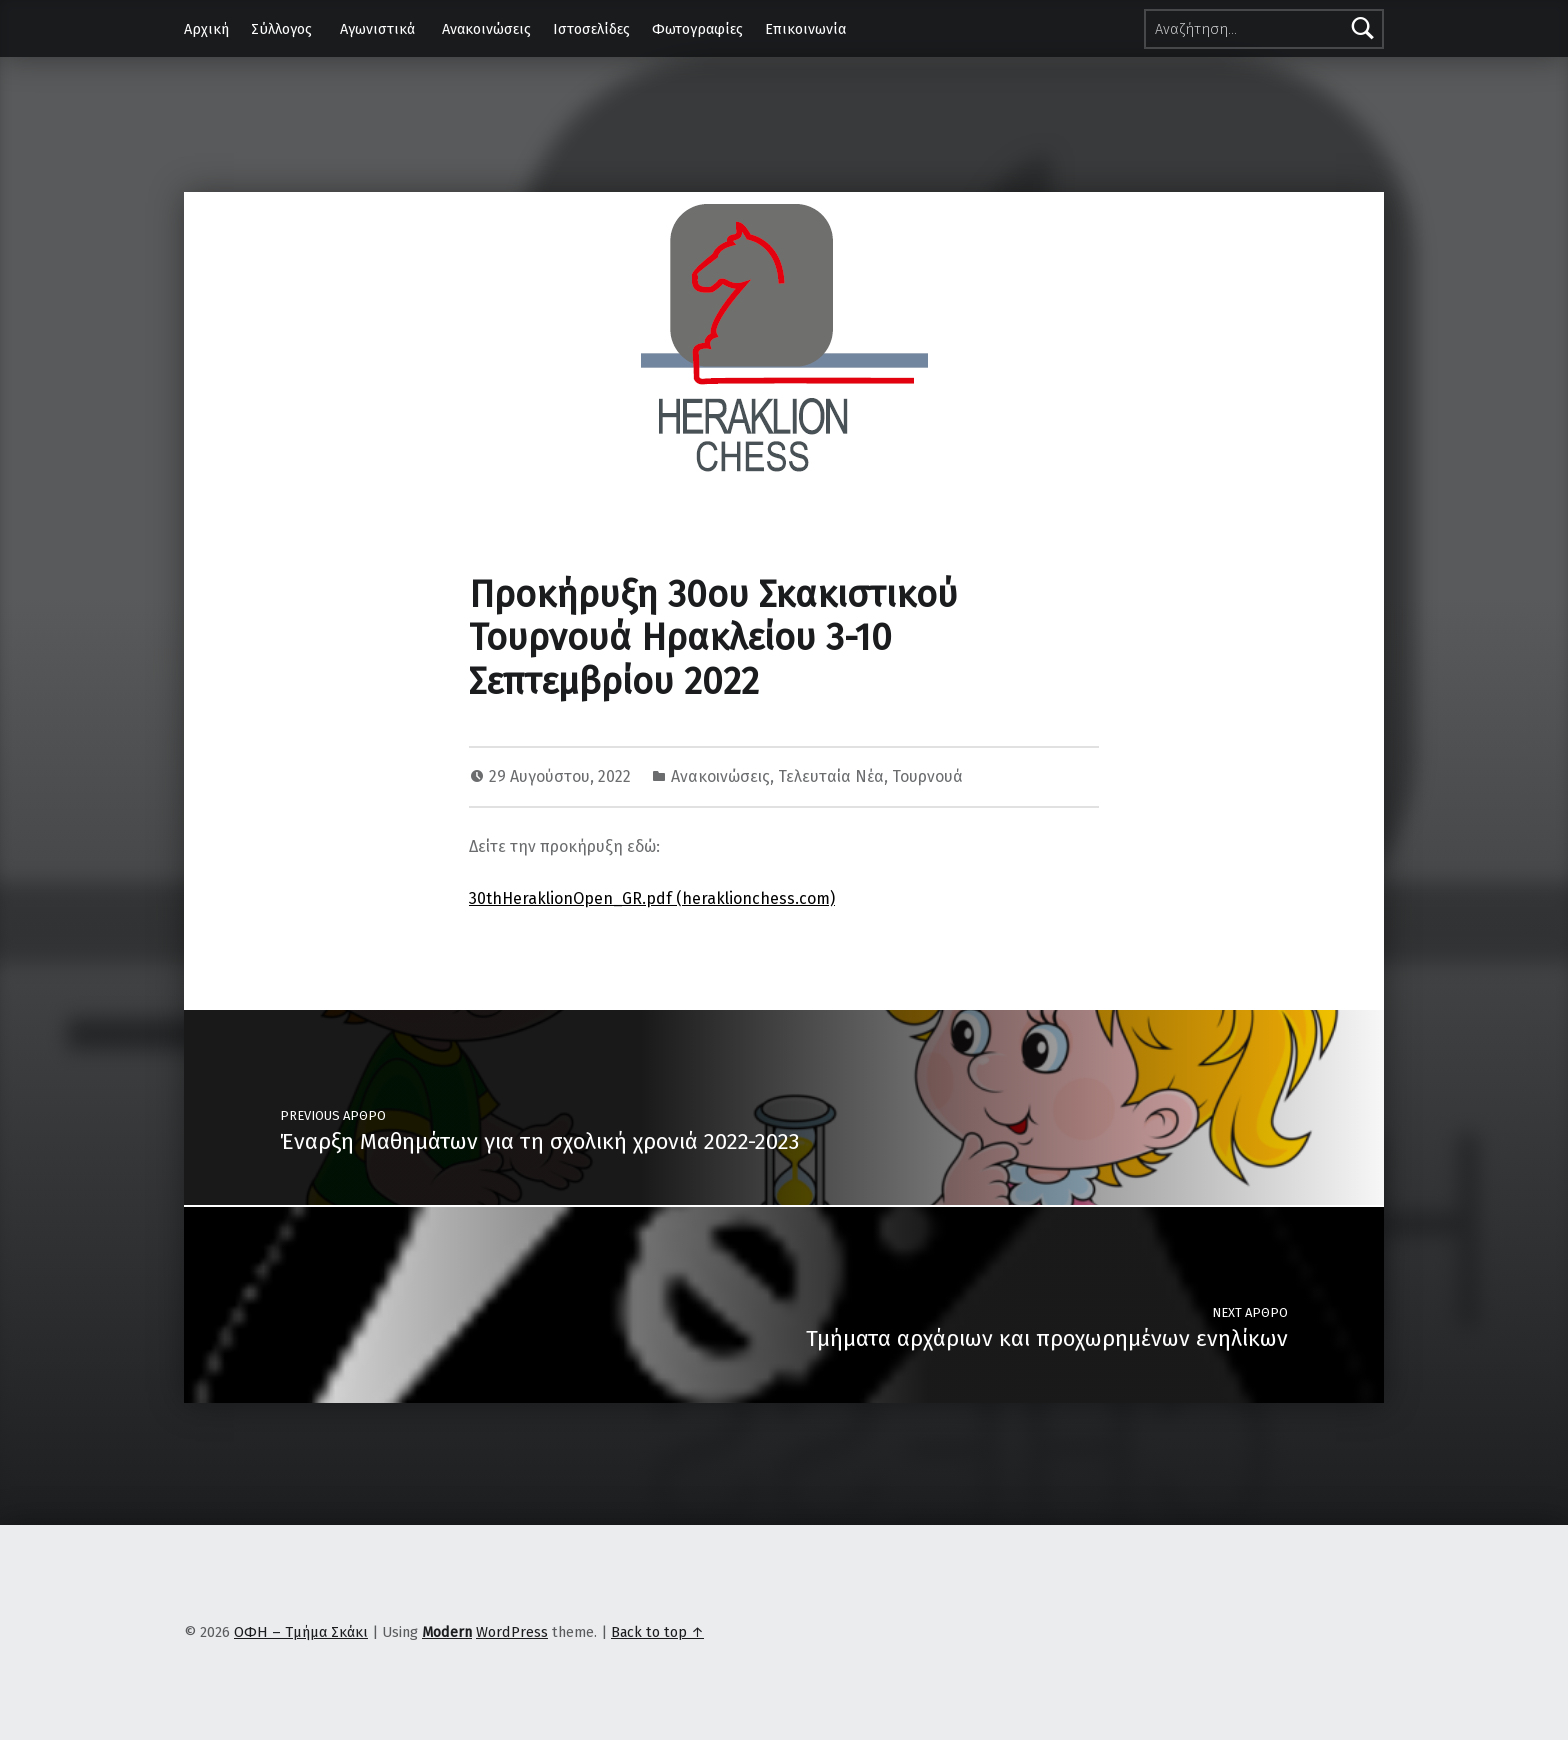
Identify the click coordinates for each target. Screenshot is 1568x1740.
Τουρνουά (927, 776)
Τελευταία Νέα (831, 776)
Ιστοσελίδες (591, 29)
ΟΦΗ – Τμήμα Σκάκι (301, 1632)
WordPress (512, 1632)
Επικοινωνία (805, 29)
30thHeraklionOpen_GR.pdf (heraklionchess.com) (652, 898)
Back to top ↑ (657, 1632)
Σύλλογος (281, 29)
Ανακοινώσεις (486, 29)
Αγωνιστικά (377, 29)
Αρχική (206, 29)
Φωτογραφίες (697, 29)
